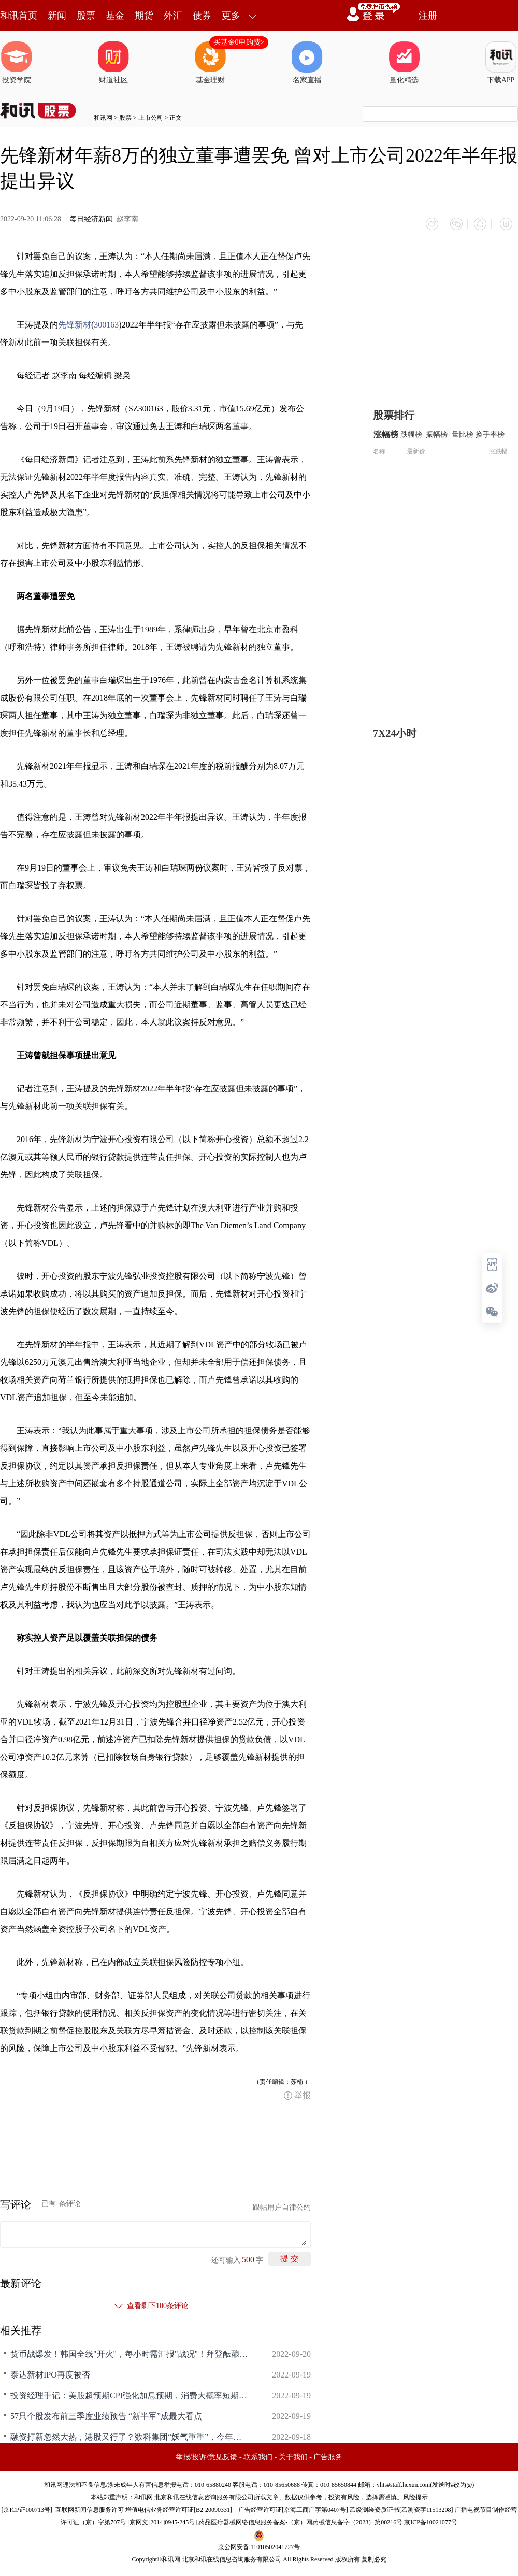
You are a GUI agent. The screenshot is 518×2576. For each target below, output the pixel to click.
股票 (86, 15)
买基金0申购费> (239, 42)
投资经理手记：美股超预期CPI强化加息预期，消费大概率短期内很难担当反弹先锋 (129, 2393)
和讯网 (103, 117)
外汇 (173, 15)
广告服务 (327, 2455)
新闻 (57, 15)
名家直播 (307, 62)
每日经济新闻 (91, 219)
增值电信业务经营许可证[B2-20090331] (178, 2507)
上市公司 (150, 117)
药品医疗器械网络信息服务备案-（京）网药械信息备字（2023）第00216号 (300, 2520)
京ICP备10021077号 (430, 2520)
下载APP (500, 62)
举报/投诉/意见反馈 (207, 2455)
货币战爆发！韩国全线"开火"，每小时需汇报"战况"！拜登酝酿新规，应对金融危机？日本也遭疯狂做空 (129, 2351)
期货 (144, 15)
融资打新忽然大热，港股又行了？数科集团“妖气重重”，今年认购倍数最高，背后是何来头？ (129, 2434)
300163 (106, 322)
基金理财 (210, 62)
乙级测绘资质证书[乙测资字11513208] (401, 2507)
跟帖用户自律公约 (282, 2205)
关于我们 (293, 2455)
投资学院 (16, 62)
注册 (428, 15)
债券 (202, 15)
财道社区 (113, 62)
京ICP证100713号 (26, 2507)
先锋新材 (74, 322)
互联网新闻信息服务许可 (89, 2507)
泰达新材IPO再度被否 (50, 2372)
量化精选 (404, 62)
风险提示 (415, 2495)
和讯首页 (18, 15)
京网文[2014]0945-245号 (162, 2520)
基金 (115, 15)
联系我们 (257, 2455)
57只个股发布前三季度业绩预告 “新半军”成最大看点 (106, 2414)
